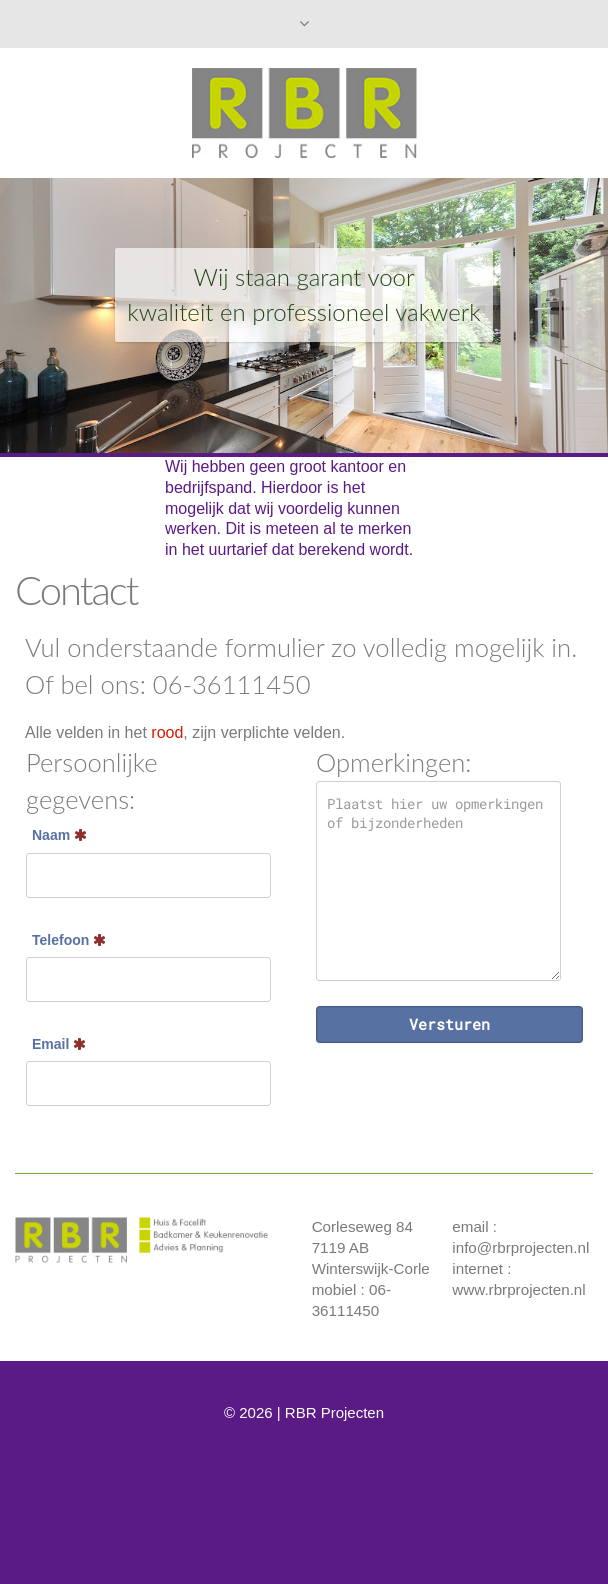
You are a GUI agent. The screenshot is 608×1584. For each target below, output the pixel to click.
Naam (59, 835)
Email (59, 1044)
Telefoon (69, 940)
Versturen (449, 1024)
